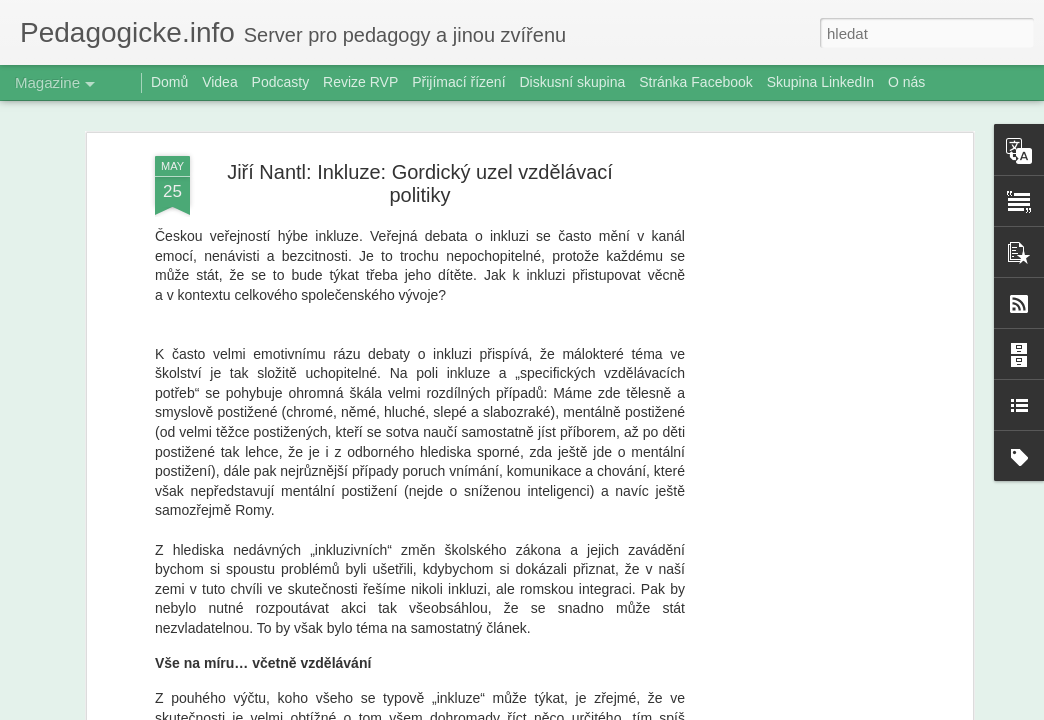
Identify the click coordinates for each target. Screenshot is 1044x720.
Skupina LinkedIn (820, 82)
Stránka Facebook (696, 82)
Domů (169, 82)
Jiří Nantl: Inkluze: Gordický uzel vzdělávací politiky (420, 181)
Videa (220, 82)
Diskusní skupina (572, 82)
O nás (906, 82)
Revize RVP (360, 82)
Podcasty (281, 82)
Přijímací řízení (458, 82)
